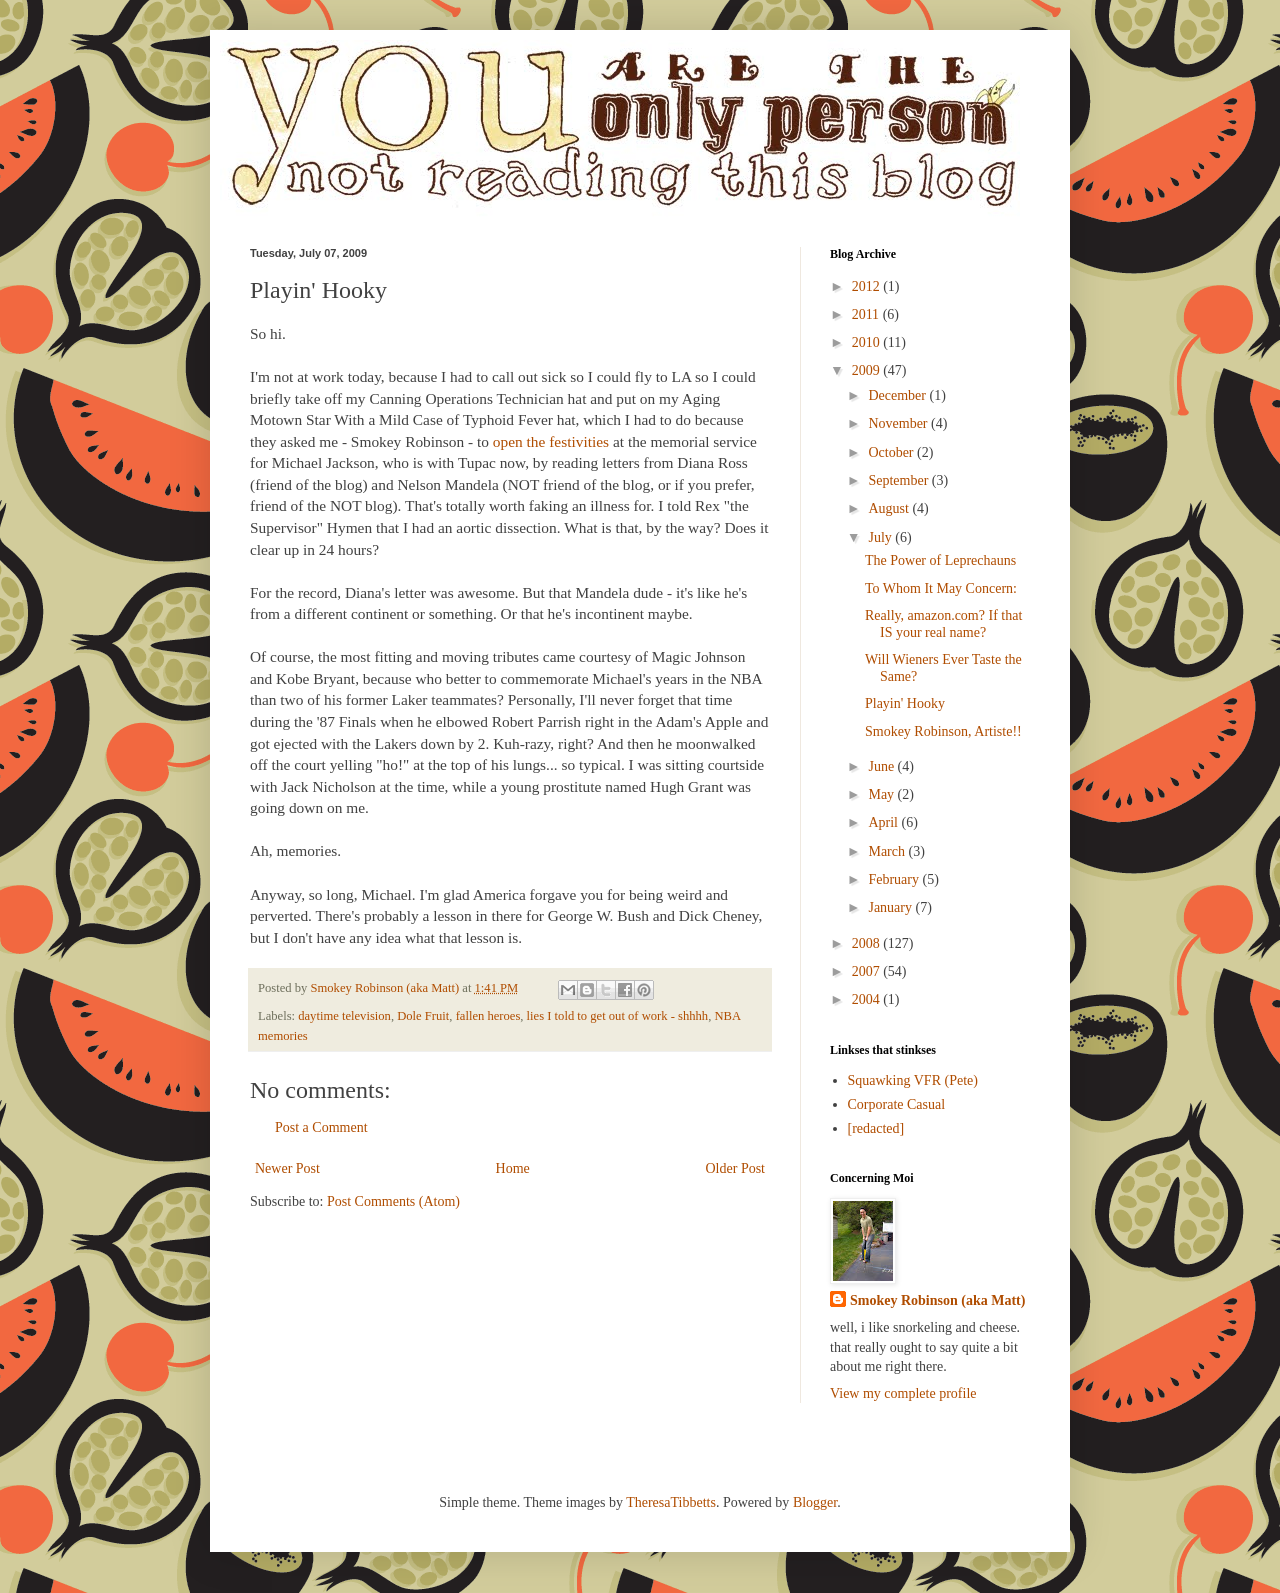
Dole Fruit (423, 1016)
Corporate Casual (897, 1104)
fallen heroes (488, 1016)
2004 (868, 999)
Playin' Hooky (905, 703)
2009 (868, 370)
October (892, 452)
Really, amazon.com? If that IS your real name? (943, 624)
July (881, 537)
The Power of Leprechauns (940, 560)
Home (513, 1168)
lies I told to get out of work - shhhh (618, 1016)
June (882, 766)
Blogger (815, 1502)
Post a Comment (321, 1127)
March (888, 851)
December (898, 395)
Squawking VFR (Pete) (913, 1080)
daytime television (344, 1016)
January (891, 907)
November (899, 423)
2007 (868, 971)
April (884, 822)
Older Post (736, 1168)
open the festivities (551, 441)
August (890, 508)
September (899, 480)
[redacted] (876, 1128)
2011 (867, 314)
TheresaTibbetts (671, 1502)
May (882, 794)
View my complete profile (903, 1393)
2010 (868, 342)
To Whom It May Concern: (941, 588)
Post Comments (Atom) (393, 1201)
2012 (868, 286)
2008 (868, 943)
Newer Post (287, 1168)
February (895, 879)
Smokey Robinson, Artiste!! (943, 731)
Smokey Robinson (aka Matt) (937, 1300)
